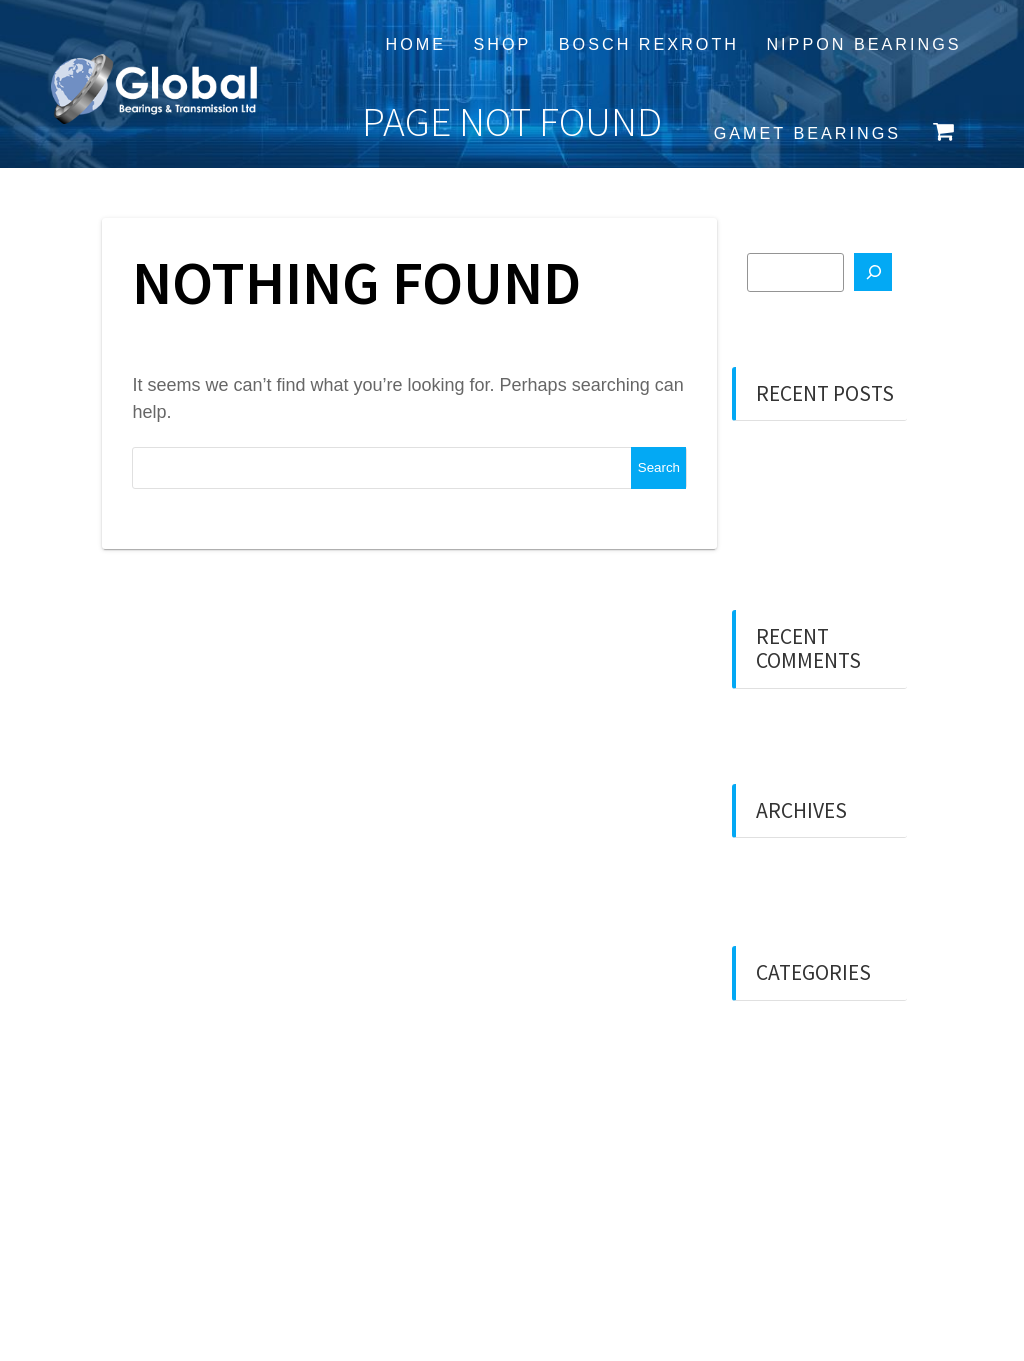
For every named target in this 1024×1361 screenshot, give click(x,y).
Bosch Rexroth (649, 44)
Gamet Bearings (807, 133)
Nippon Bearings (863, 44)
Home (415, 44)
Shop (502, 44)
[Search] (873, 272)
